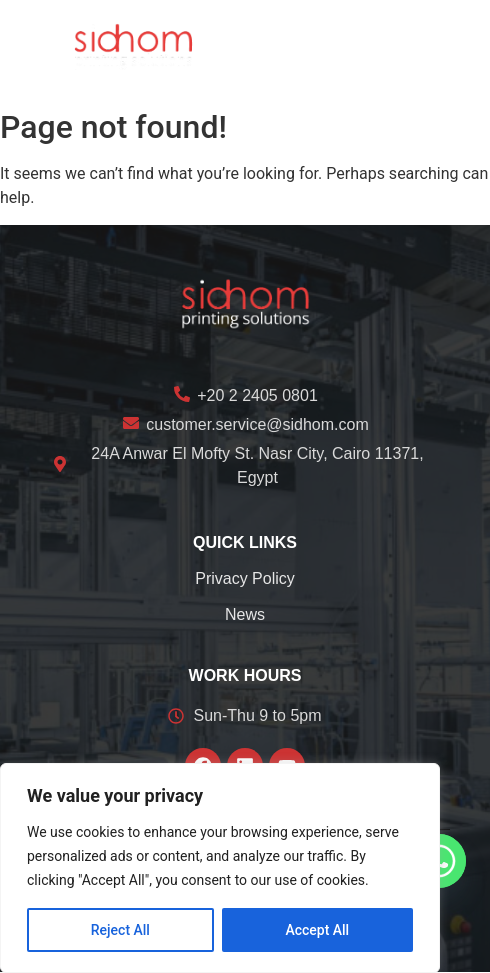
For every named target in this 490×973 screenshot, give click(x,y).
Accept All (317, 930)
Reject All (120, 930)
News (245, 614)
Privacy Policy (245, 578)
